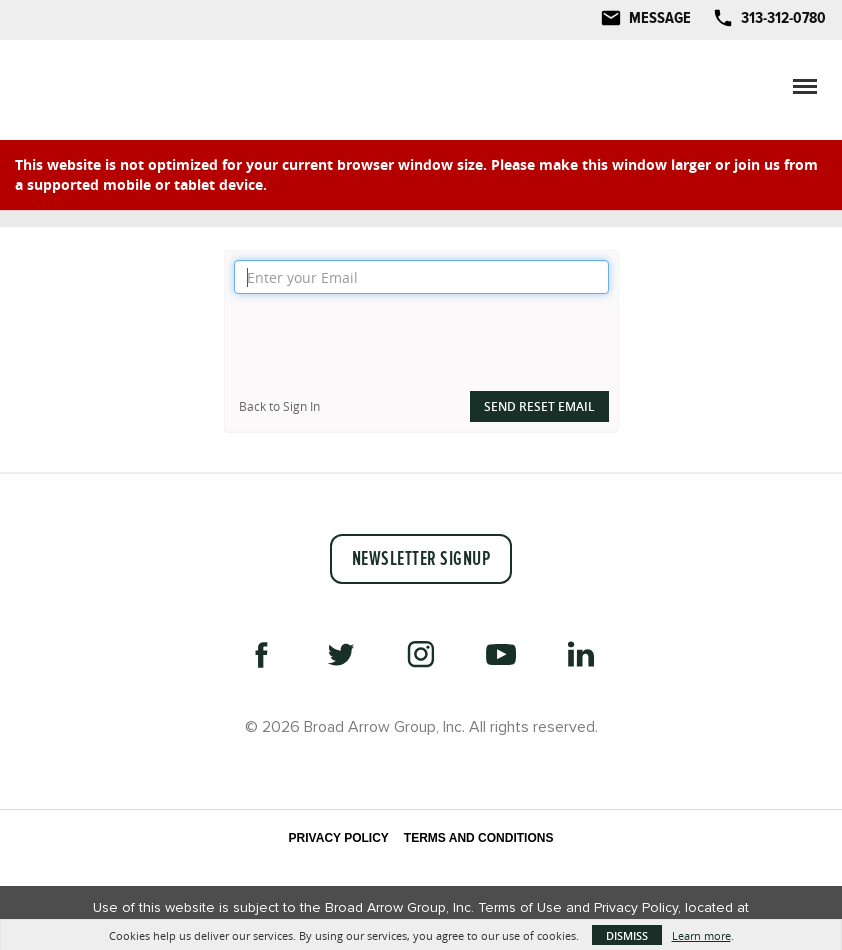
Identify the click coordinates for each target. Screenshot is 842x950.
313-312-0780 (783, 18)
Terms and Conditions (479, 838)
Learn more (701, 935)
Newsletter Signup (421, 559)
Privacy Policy (339, 838)
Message (660, 18)
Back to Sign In (279, 406)
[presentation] (386, 343)
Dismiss (627, 935)
